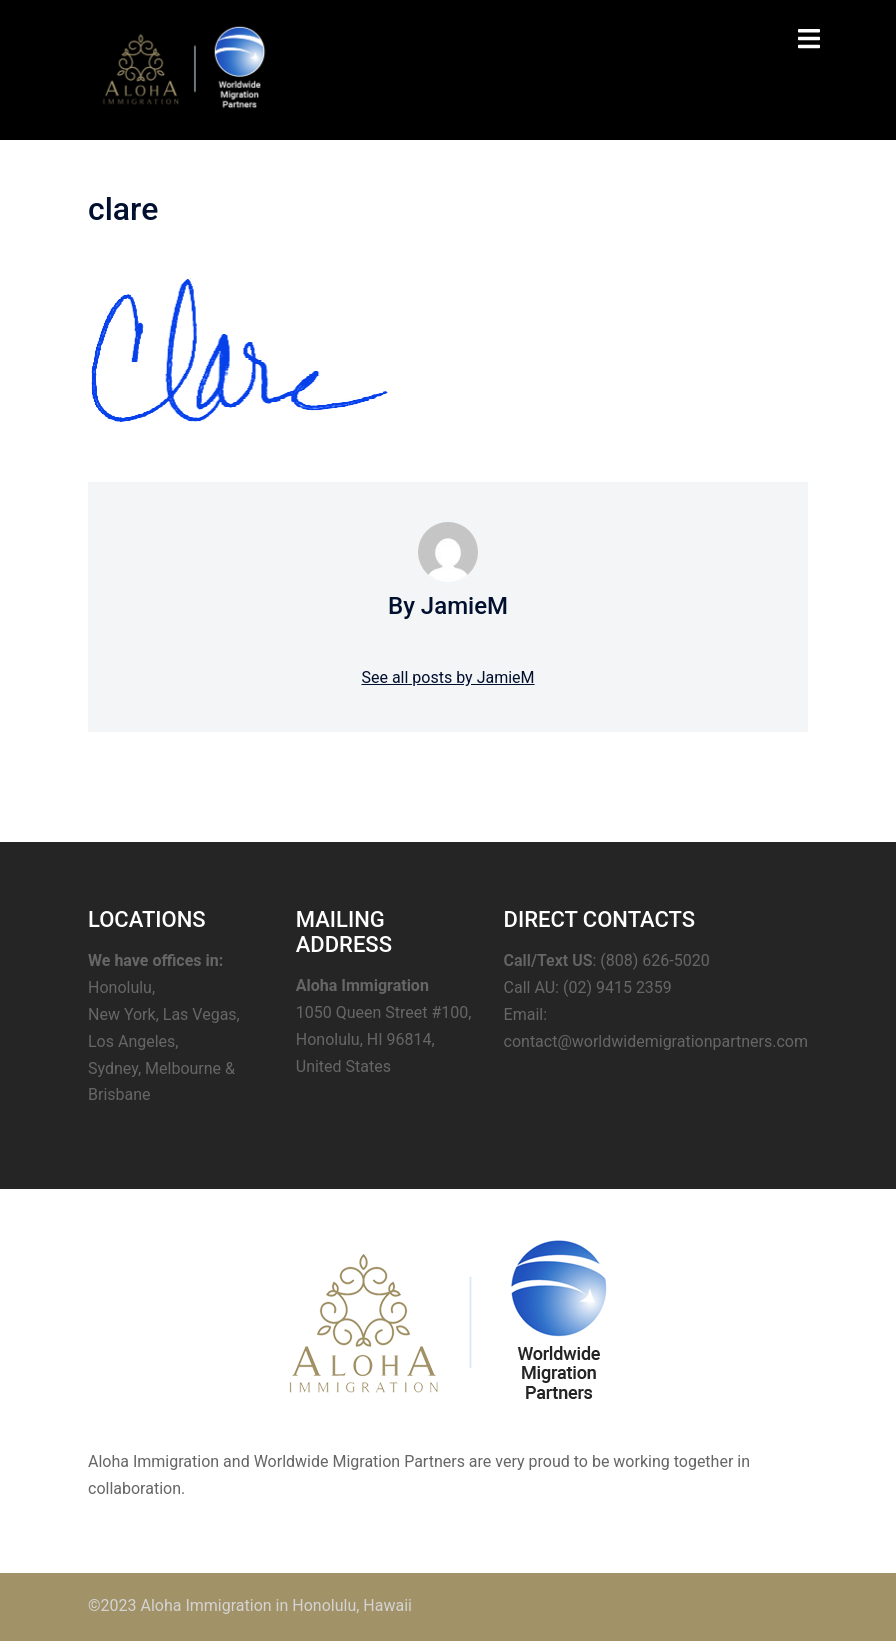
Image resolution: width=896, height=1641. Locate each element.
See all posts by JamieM (447, 677)
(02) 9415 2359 (617, 987)
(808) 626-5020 (654, 960)
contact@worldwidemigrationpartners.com (656, 1041)
